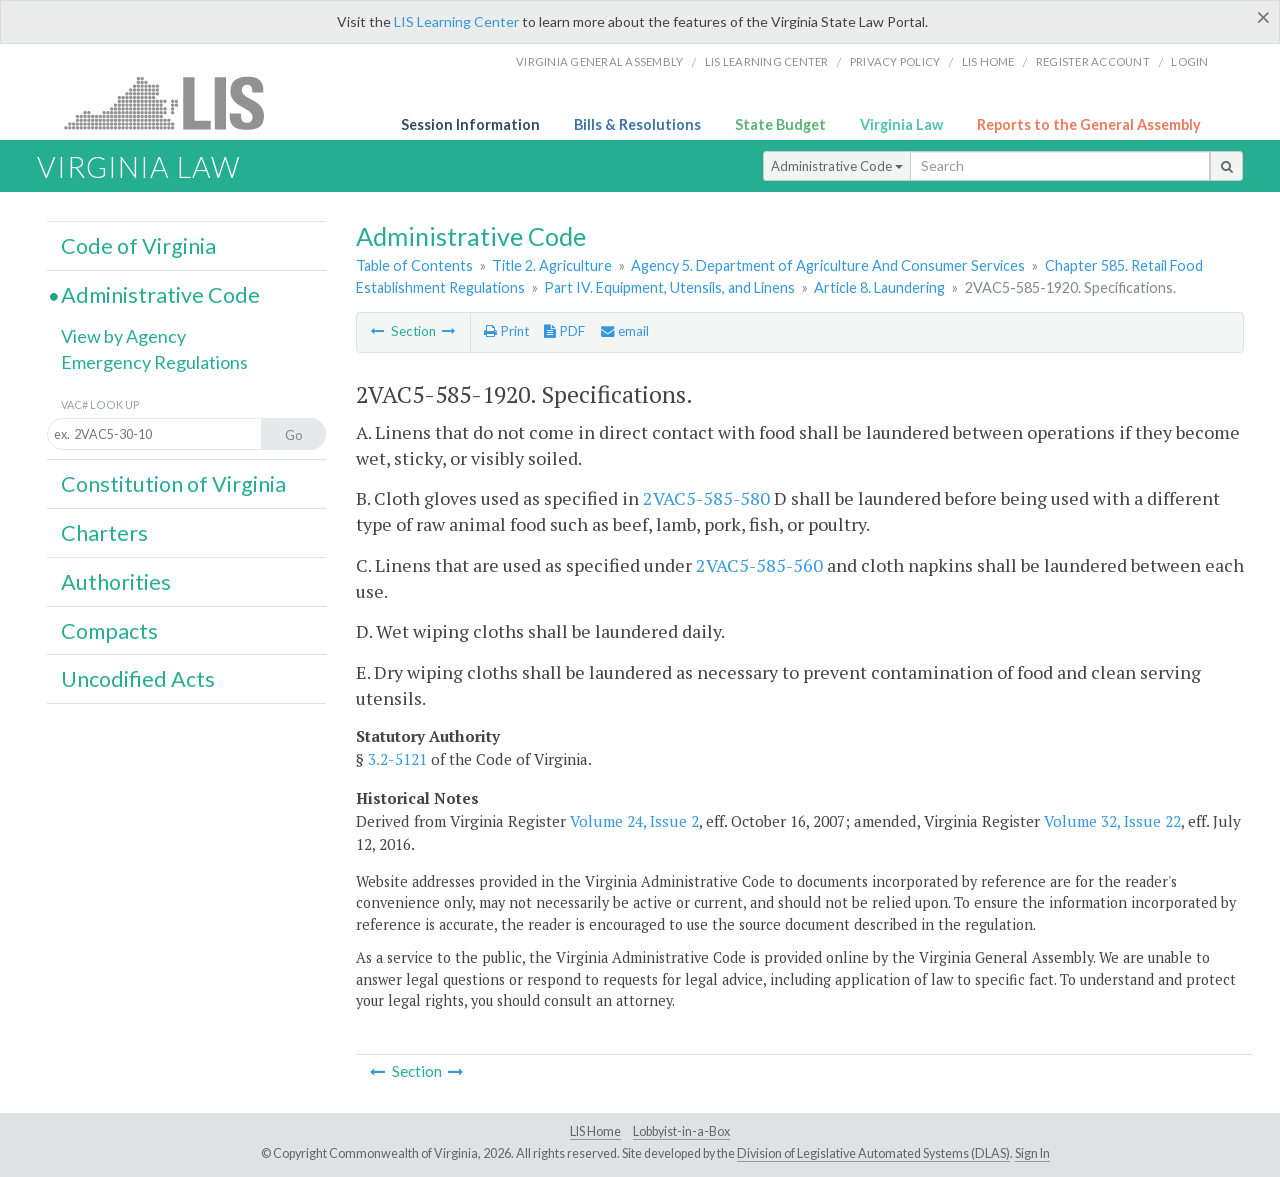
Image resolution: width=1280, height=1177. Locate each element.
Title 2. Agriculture (552, 265)
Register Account (1093, 61)
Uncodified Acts (138, 679)
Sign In (1032, 1153)
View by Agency (123, 336)
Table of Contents (414, 265)
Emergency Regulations (154, 362)
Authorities (116, 582)
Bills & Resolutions (637, 124)
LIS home (988, 61)
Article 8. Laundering (879, 287)
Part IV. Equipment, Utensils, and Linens (669, 287)
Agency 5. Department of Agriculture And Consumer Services (828, 265)
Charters (104, 533)
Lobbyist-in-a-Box (681, 1131)
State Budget (780, 124)
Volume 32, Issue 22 (1112, 821)
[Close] (1263, 17)
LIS (175, 102)
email (625, 331)
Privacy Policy (895, 61)
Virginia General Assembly (599, 61)
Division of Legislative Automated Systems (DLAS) (873, 1153)
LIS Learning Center (456, 21)
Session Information (470, 124)
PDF (564, 331)
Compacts (109, 631)
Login (1189, 61)
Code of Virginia (138, 246)
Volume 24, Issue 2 (634, 821)
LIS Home (595, 1131)
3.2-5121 (397, 759)
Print (506, 331)
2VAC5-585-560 (759, 565)
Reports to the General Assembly (1089, 124)
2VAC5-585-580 (706, 498)
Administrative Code (837, 166)
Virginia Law (901, 124)
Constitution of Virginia (173, 484)
